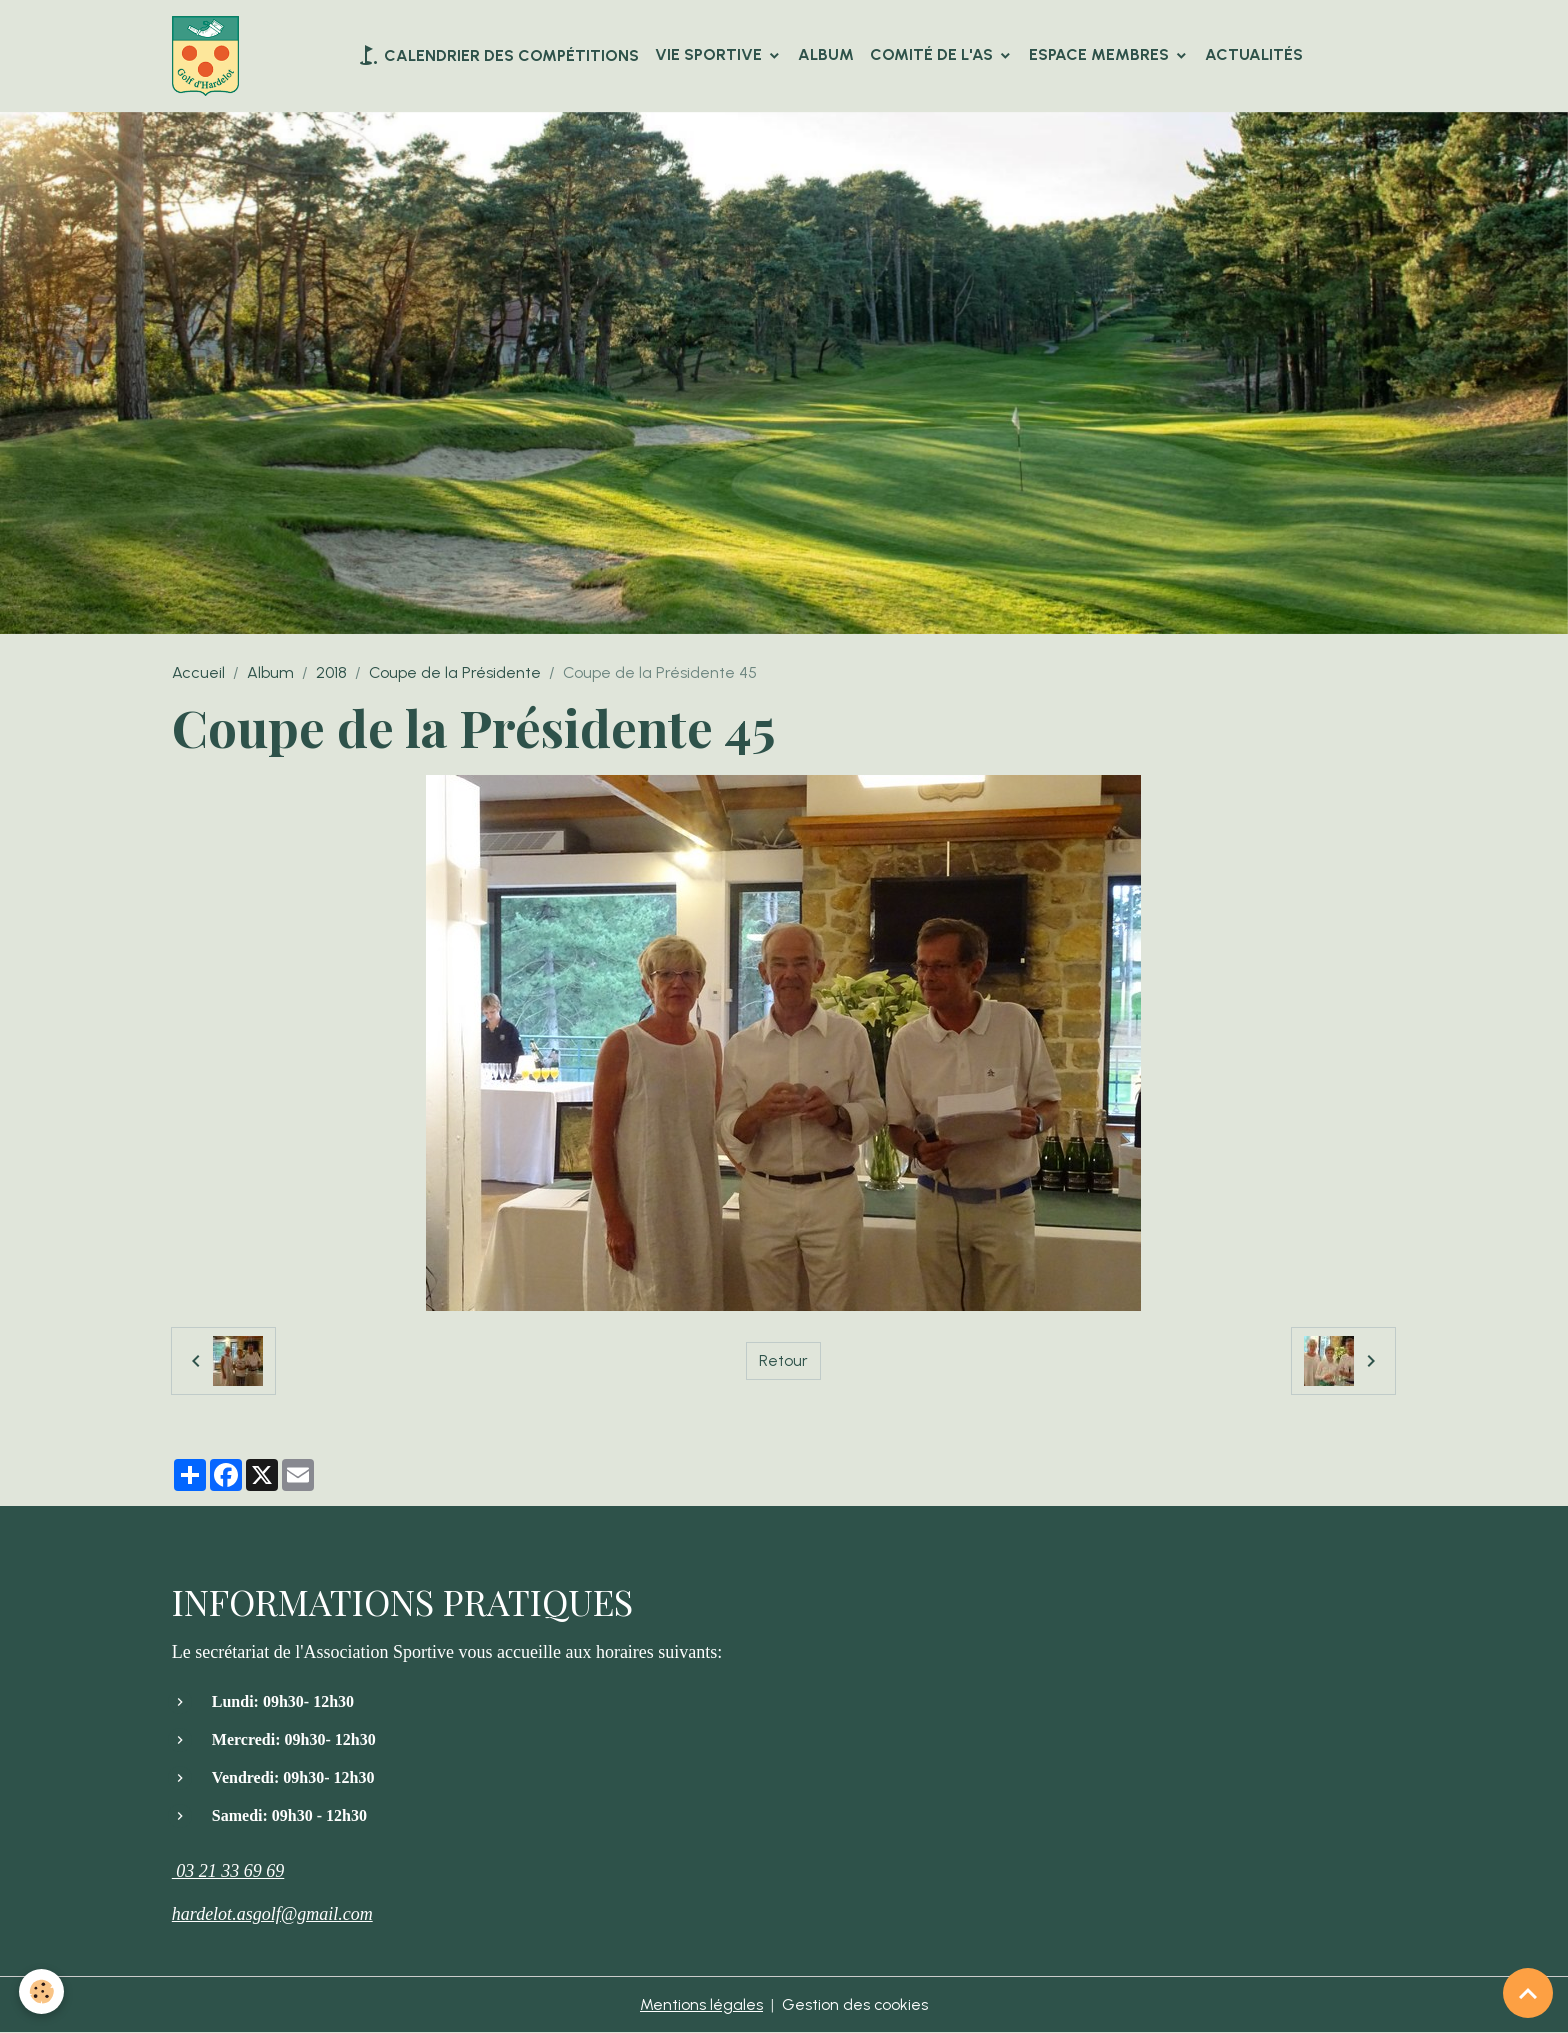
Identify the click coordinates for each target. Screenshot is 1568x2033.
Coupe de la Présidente (455, 673)
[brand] (209, 56)
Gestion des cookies (855, 2004)
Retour (783, 1360)
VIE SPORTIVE (710, 54)
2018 (331, 673)
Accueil (198, 673)
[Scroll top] (1528, 1993)
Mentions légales (701, 2004)
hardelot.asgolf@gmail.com (272, 1914)
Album (826, 54)
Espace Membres (1101, 54)
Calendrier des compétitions (497, 55)
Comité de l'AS (933, 54)
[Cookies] (42, 1991)
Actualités (1254, 54)
